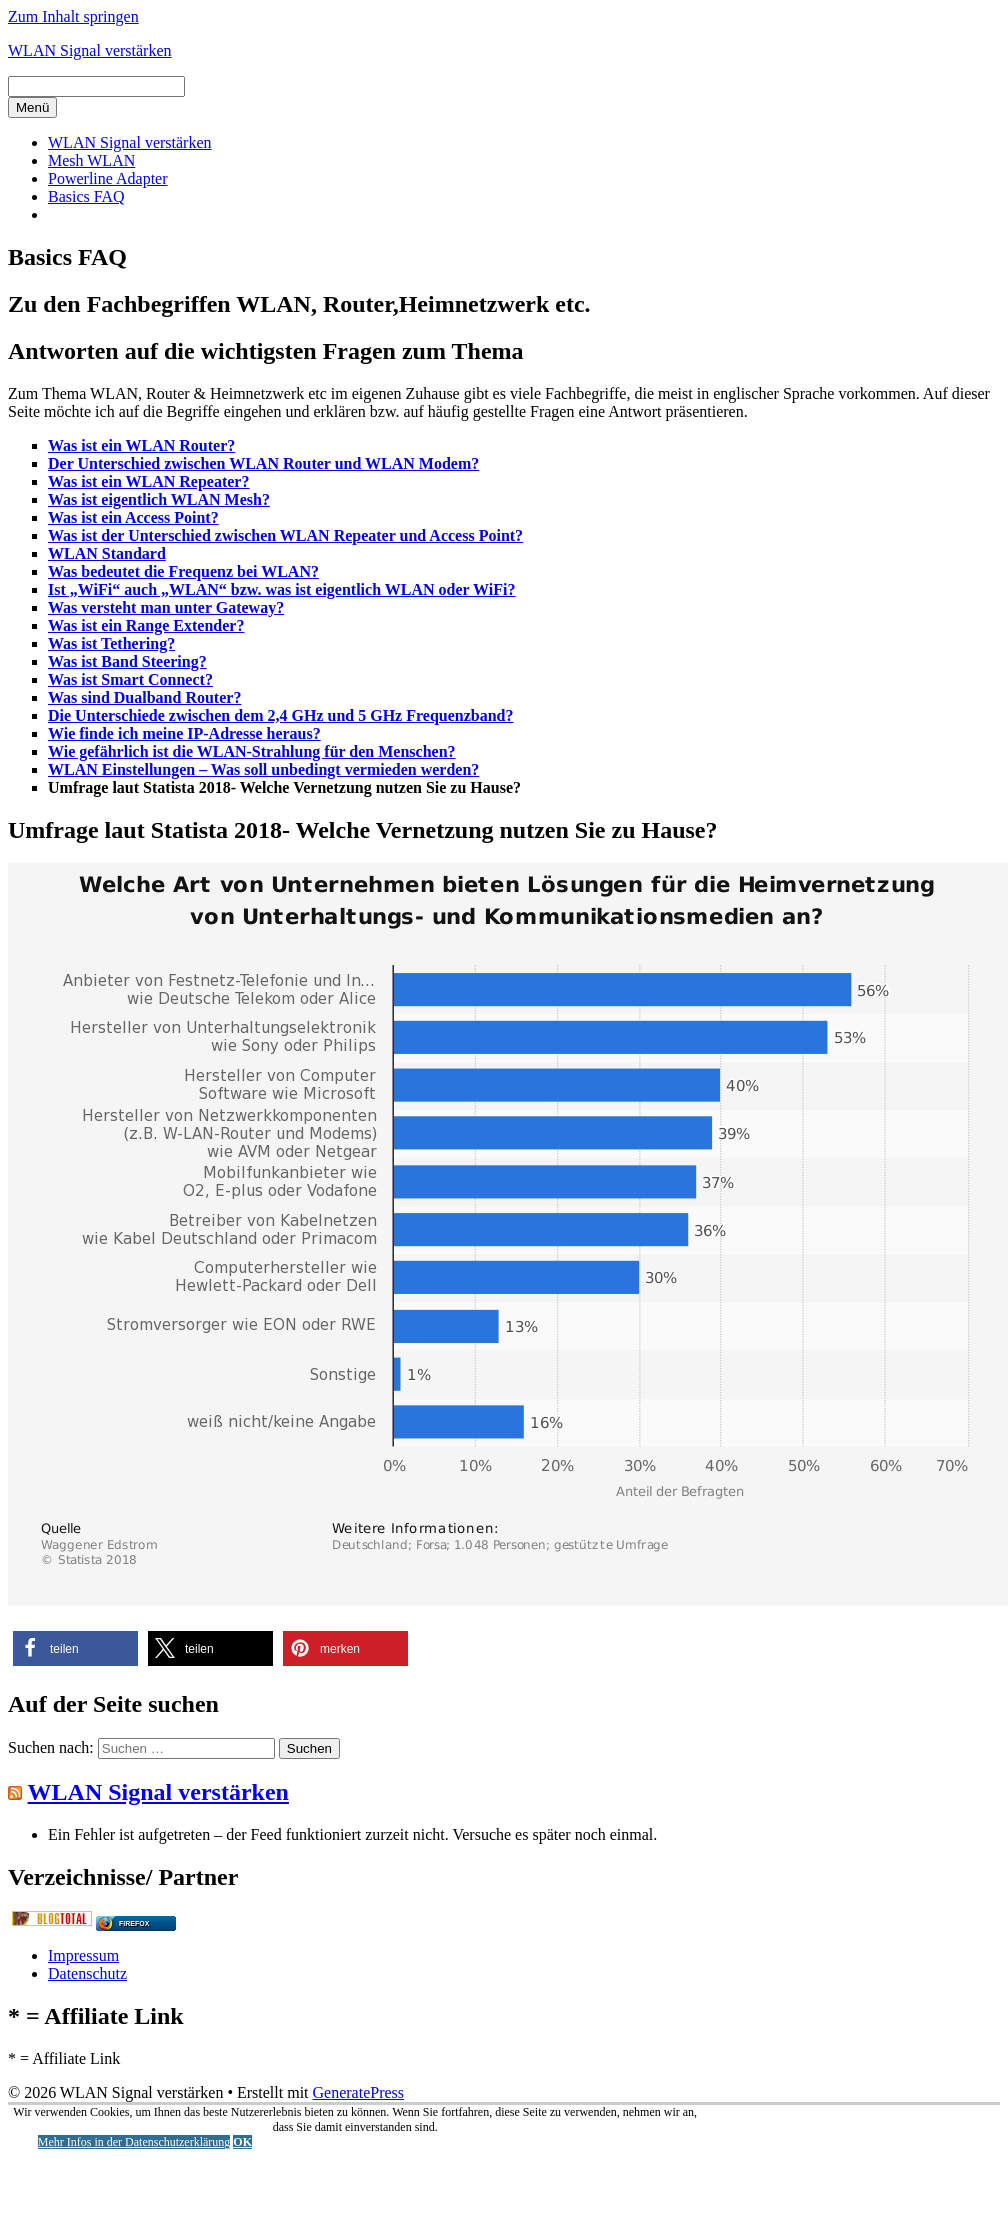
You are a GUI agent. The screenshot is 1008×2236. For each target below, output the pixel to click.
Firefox (134, 1923)
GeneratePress (359, 2092)
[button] (75, 1648)
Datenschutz (87, 1973)
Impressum (83, 1955)
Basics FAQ (86, 196)
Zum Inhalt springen (73, 16)
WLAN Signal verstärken (90, 50)
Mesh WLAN (91, 160)
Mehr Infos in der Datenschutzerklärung (134, 2142)
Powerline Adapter (108, 178)
